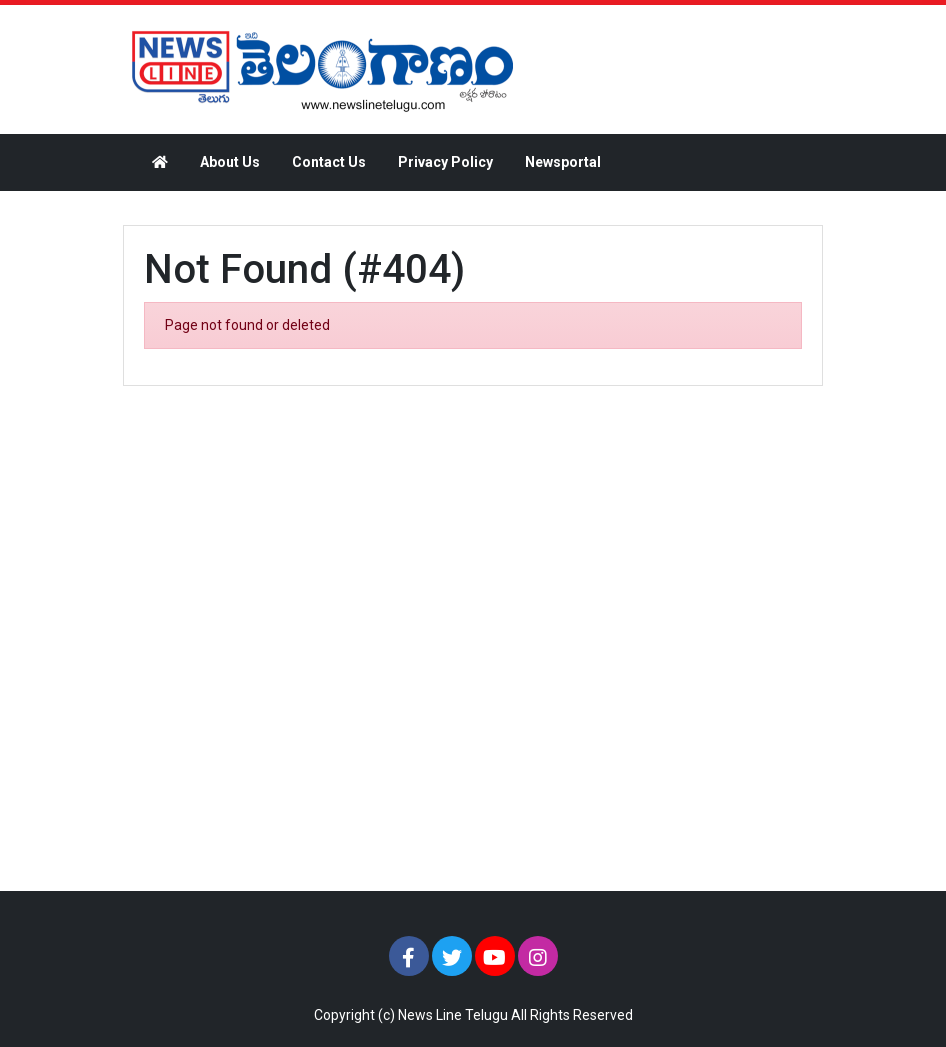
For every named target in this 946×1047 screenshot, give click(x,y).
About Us (230, 162)
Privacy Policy (445, 162)
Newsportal (563, 162)
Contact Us (329, 162)
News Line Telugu (453, 1015)
